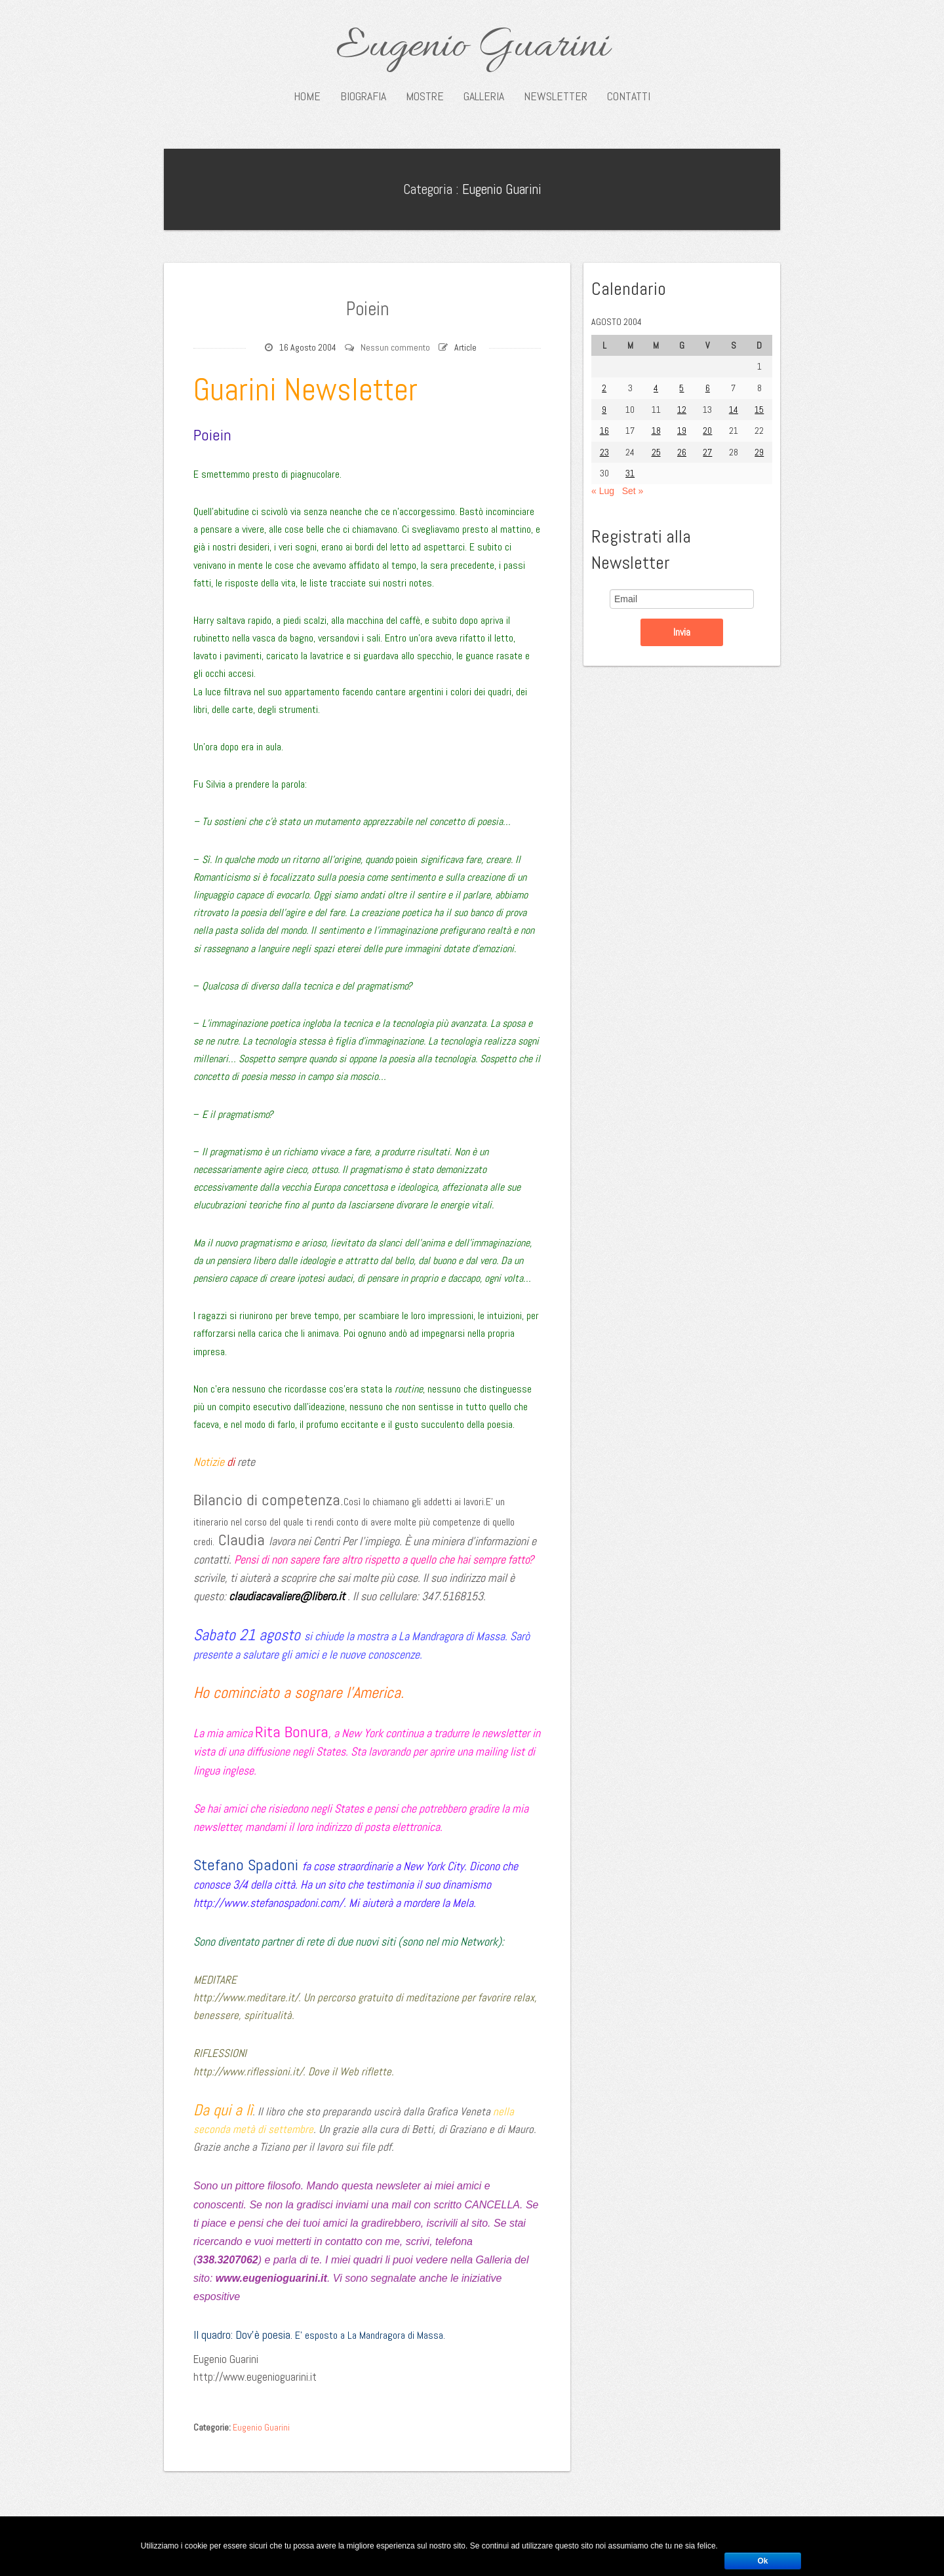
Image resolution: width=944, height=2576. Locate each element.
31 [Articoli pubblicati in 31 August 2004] (630, 473)
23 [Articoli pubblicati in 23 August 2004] (604, 452)
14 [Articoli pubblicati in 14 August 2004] (733, 409)
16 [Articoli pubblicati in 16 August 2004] (604, 430)
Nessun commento (395, 347)
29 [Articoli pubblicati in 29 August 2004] (759, 452)
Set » (633, 491)
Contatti (628, 96)
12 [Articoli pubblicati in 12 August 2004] (681, 409)
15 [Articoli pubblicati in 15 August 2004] (759, 409)
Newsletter (555, 96)
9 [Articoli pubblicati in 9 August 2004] (604, 409)
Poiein (367, 306)
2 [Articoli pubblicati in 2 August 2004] (604, 388)
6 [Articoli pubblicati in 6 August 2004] (707, 388)
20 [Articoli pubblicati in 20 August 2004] (707, 430)
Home (307, 96)
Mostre (425, 96)
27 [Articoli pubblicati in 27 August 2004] (707, 452)
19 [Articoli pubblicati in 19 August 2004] (681, 430)
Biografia (363, 96)
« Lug (602, 491)
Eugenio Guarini (472, 47)
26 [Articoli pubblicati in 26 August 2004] (681, 452)
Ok (762, 2561)
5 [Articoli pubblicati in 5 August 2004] (681, 388)
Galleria (483, 96)
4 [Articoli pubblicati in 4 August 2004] (656, 388)
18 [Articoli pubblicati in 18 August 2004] (656, 430)
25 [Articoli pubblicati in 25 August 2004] (656, 452)
